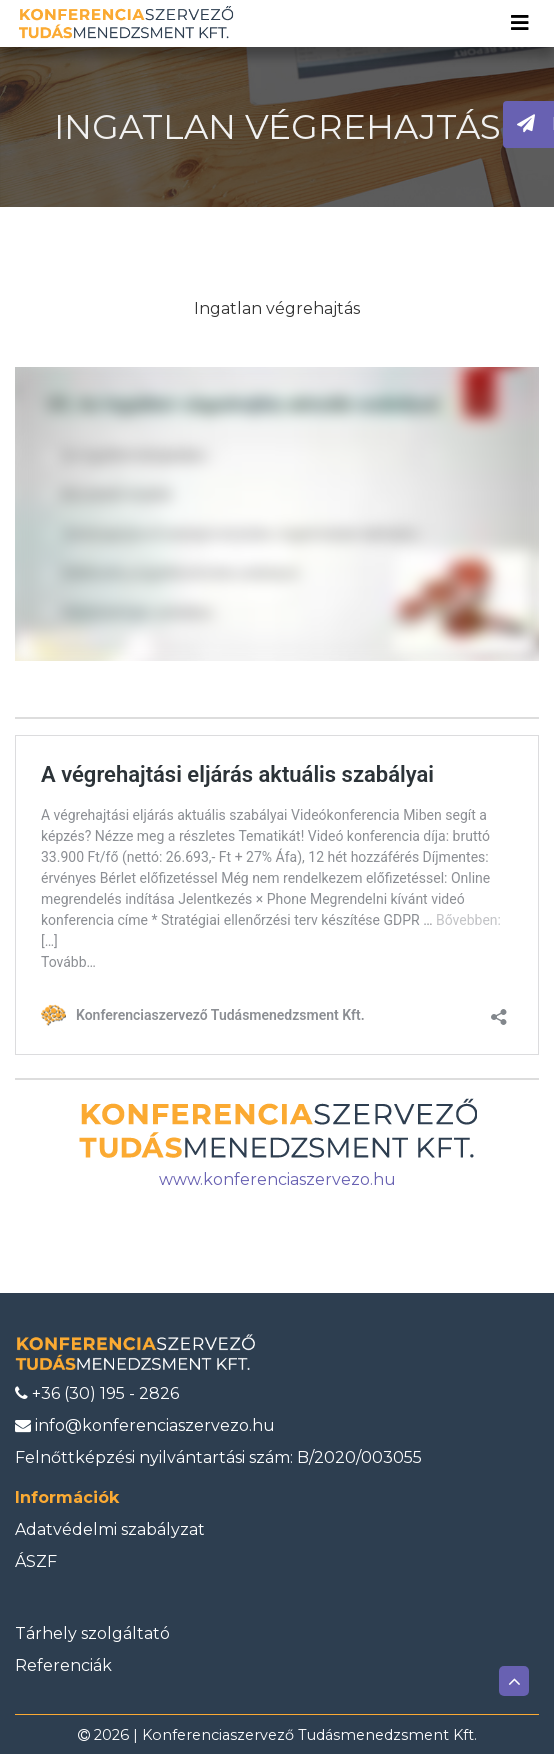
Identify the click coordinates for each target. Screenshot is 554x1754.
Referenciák (63, 1665)
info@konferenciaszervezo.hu (145, 1425)
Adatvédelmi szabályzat (110, 1529)
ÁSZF (36, 1561)
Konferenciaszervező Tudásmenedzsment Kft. (309, 1735)
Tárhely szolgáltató (92, 1633)
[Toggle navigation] (520, 23)
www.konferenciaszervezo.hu (277, 1179)
